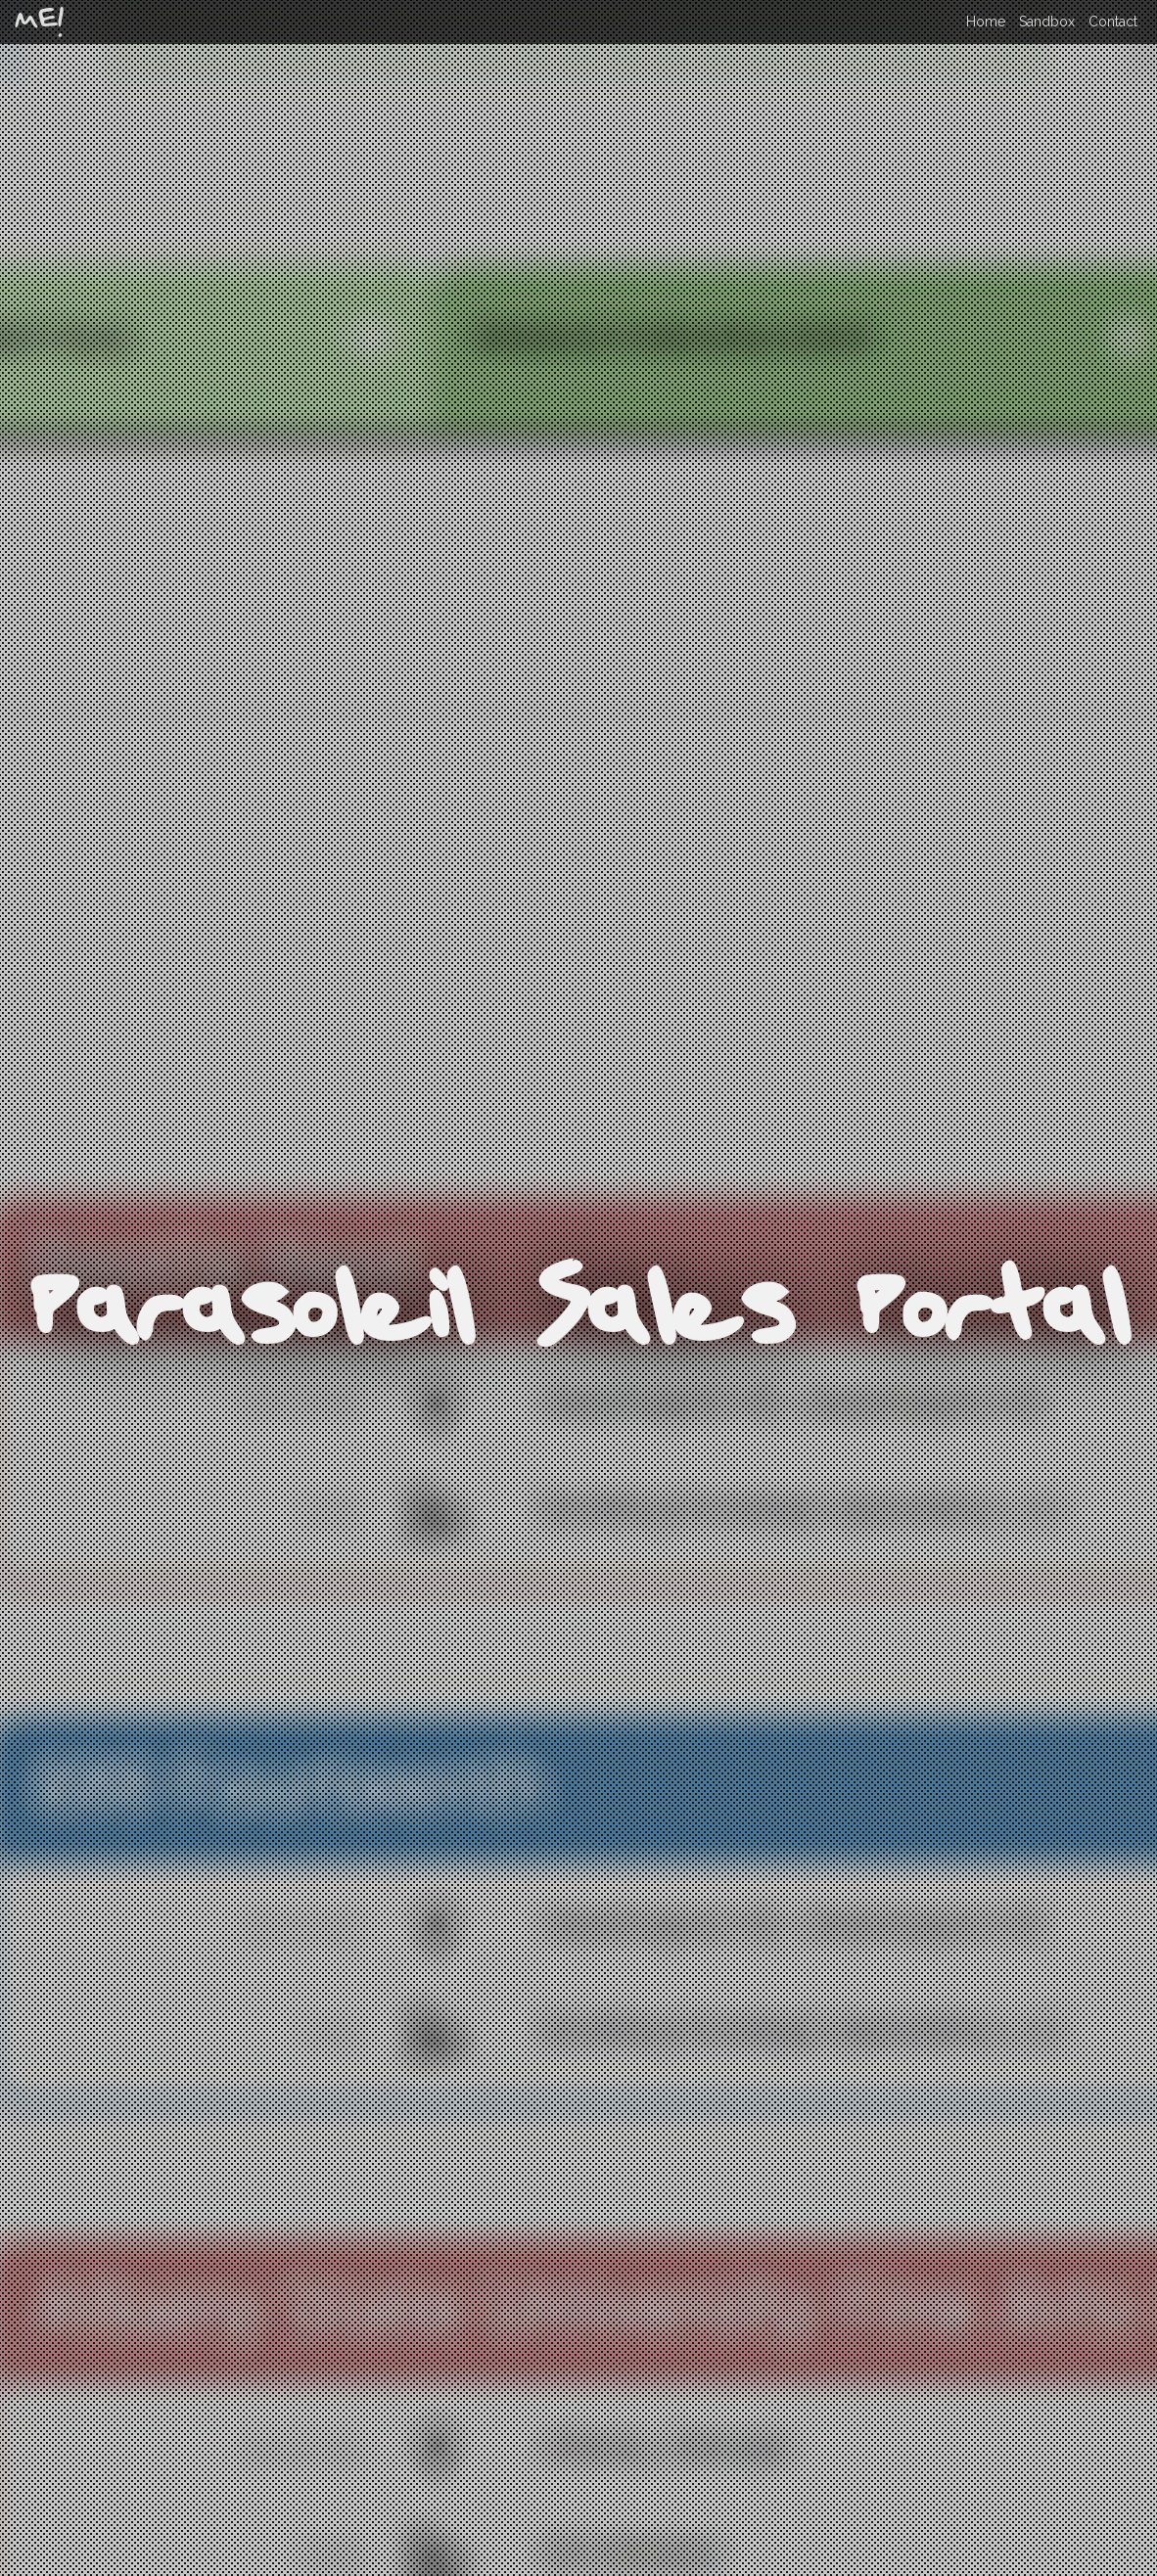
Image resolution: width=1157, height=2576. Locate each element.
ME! (39, 22)
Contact (1112, 21)
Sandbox (1047, 21)
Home (985, 21)
